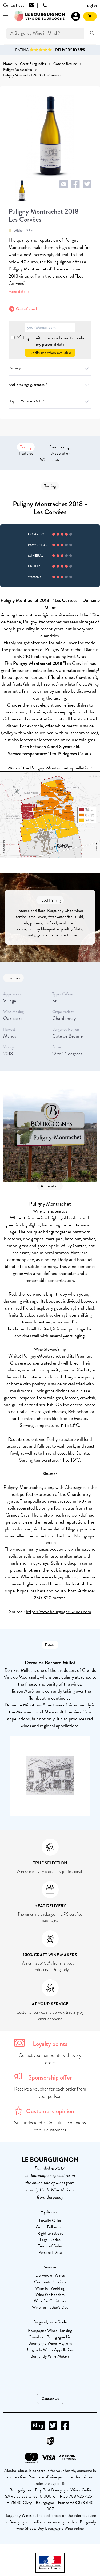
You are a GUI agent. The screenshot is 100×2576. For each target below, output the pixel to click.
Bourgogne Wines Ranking (50, 2330)
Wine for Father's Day (50, 2307)
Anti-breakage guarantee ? (50, 385)
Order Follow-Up (50, 2227)
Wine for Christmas (50, 2301)
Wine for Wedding (50, 2288)
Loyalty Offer (50, 2220)
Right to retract (50, 2233)
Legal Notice (50, 2239)
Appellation (60, 453)
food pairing (59, 447)
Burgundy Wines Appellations (50, 2350)
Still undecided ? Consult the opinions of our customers (50, 2126)
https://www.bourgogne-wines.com (58, 1611)
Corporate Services (50, 2282)
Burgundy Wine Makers (50, 2356)
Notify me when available (50, 352)
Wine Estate (50, 460)
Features (26, 453)
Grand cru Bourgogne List (50, 2337)
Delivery (50, 368)
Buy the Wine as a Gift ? (50, 401)
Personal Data (50, 2252)
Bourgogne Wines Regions (50, 2343)
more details (19, 291)
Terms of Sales (50, 2246)
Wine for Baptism (50, 2294)
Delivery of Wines (50, 2275)
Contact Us (50, 2399)
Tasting (25, 447)
